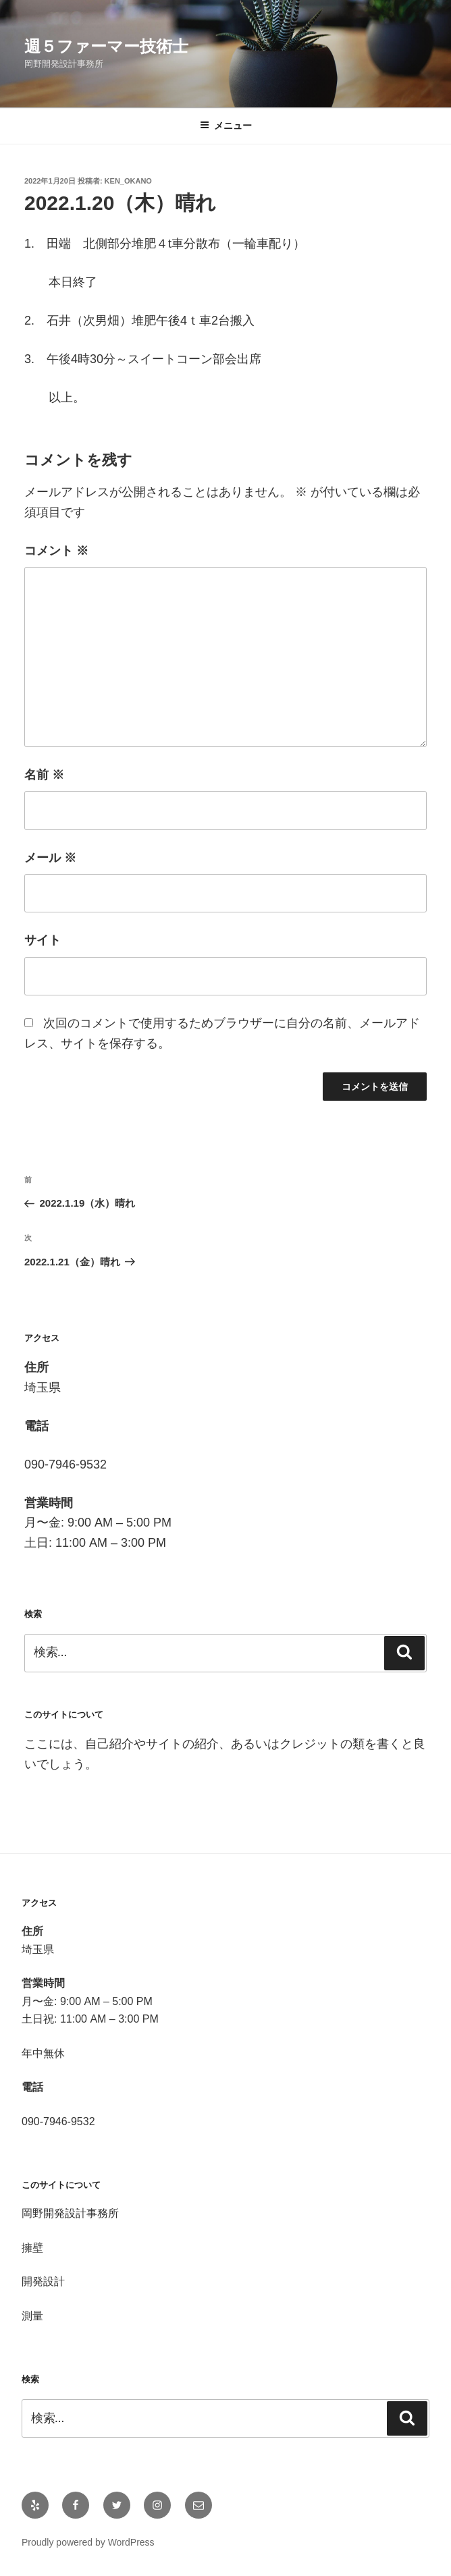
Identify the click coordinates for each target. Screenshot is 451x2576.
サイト (42, 940)
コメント (56, 550)
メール (50, 858)
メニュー (226, 125)
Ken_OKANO (128, 181)
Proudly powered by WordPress (88, 2542)
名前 (44, 775)
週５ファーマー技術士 (106, 46)
